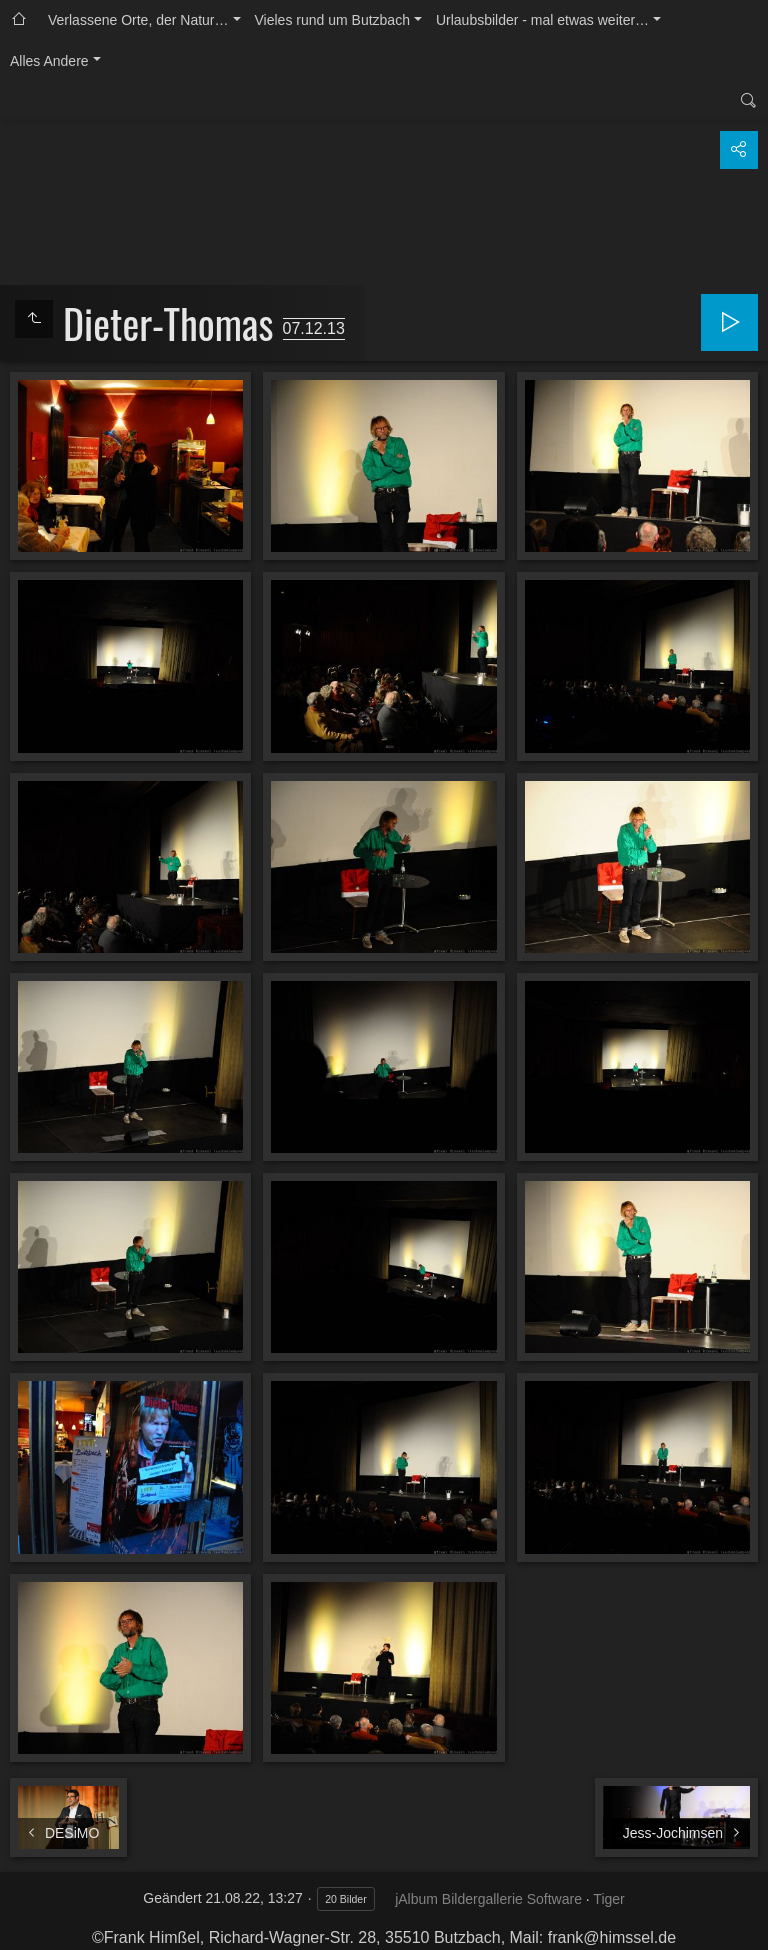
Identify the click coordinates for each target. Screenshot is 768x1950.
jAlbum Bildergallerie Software (488, 1899)
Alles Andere (49, 61)
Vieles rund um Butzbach (332, 20)
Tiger (608, 1899)
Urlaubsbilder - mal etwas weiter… (542, 20)
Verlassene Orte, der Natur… (138, 20)
